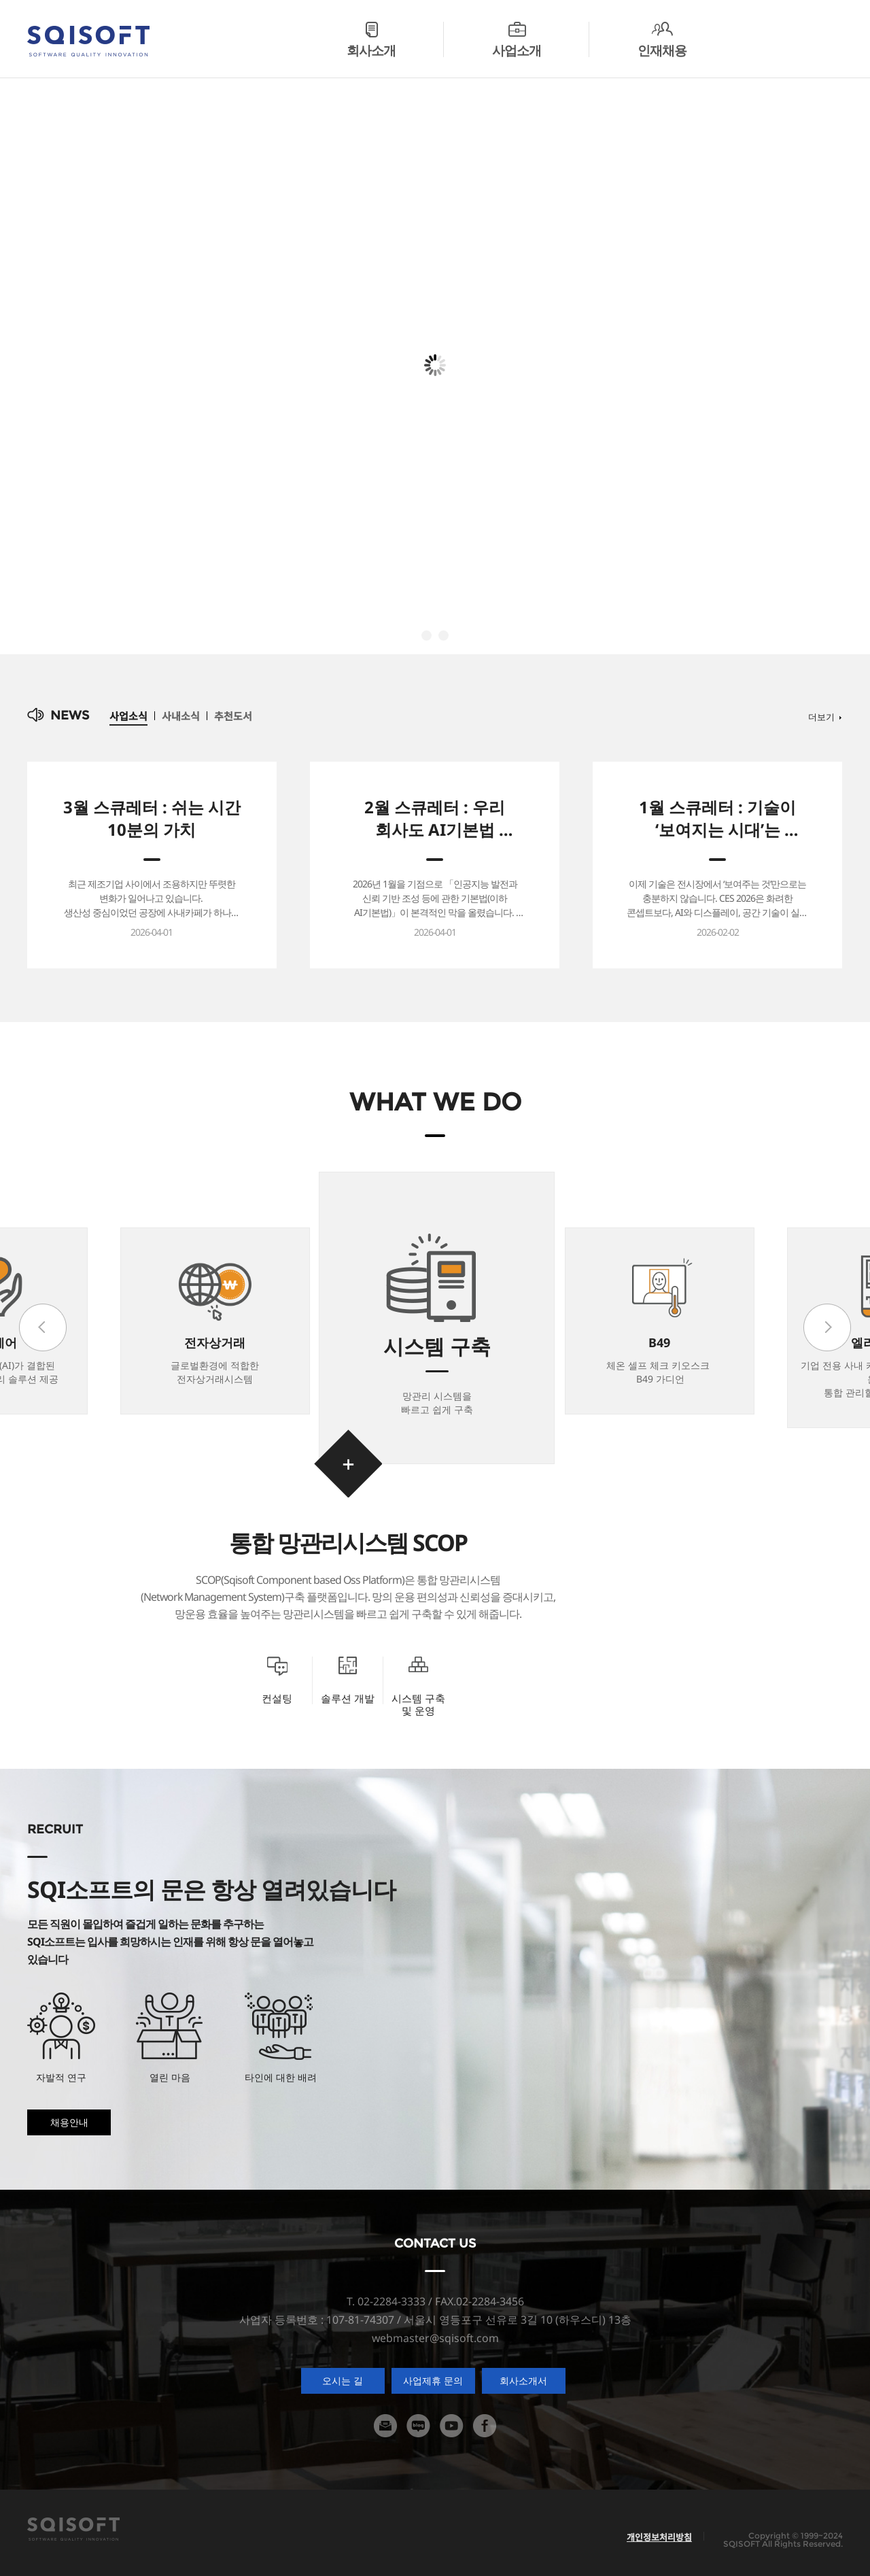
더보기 (821, 716)
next (827, 1327)
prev (43, 1327)
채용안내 (69, 2122)
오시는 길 (342, 2380)
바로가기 (348, 1463)
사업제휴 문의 (433, 2380)
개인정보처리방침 (659, 2536)
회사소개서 (523, 2380)
